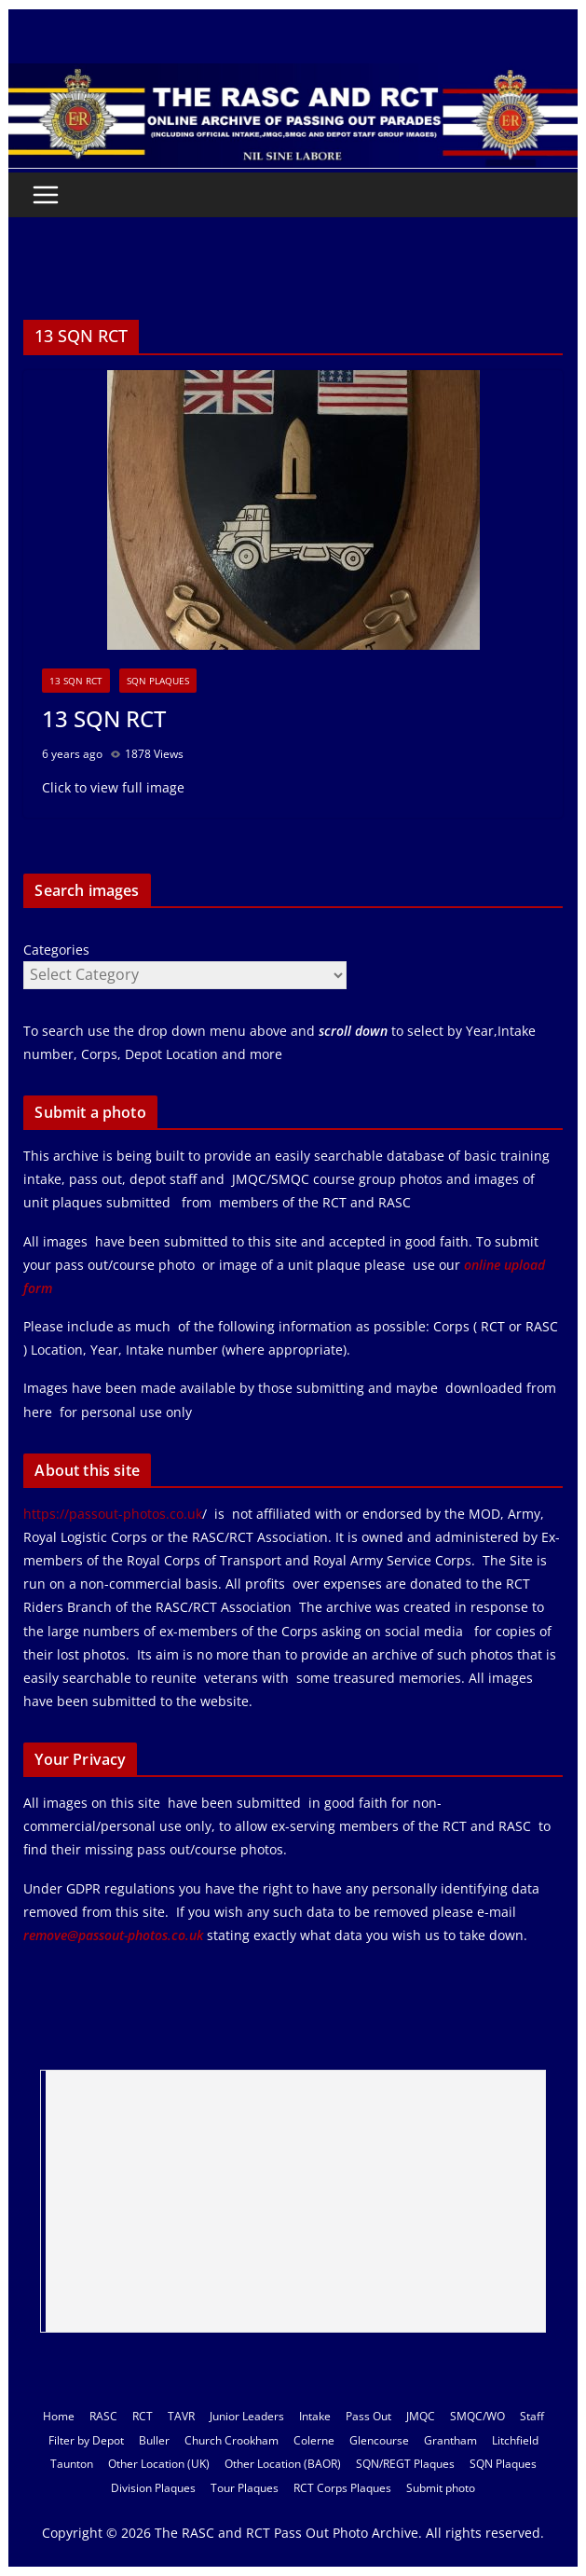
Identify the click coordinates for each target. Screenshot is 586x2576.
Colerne (313, 2440)
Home (59, 2416)
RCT (142, 2416)
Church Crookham (231, 2440)
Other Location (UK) (159, 2464)
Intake (315, 2416)
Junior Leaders (247, 2416)
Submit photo (440, 2488)
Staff (532, 2416)
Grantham (450, 2440)
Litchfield (515, 2440)
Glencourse (379, 2440)
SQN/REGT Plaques (405, 2464)
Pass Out (368, 2416)
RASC (103, 2416)
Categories (56, 949)
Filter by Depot (86, 2440)
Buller (154, 2440)
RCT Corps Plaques (342, 2488)
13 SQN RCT (75, 680)
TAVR (181, 2416)
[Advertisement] (295, 2201)
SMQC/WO (477, 2416)
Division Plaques (153, 2488)
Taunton (71, 2464)
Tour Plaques (245, 2488)
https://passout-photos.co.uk (112, 1513)
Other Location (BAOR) (283, 2464)
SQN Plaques (158, 680)
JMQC (420, 2416)
